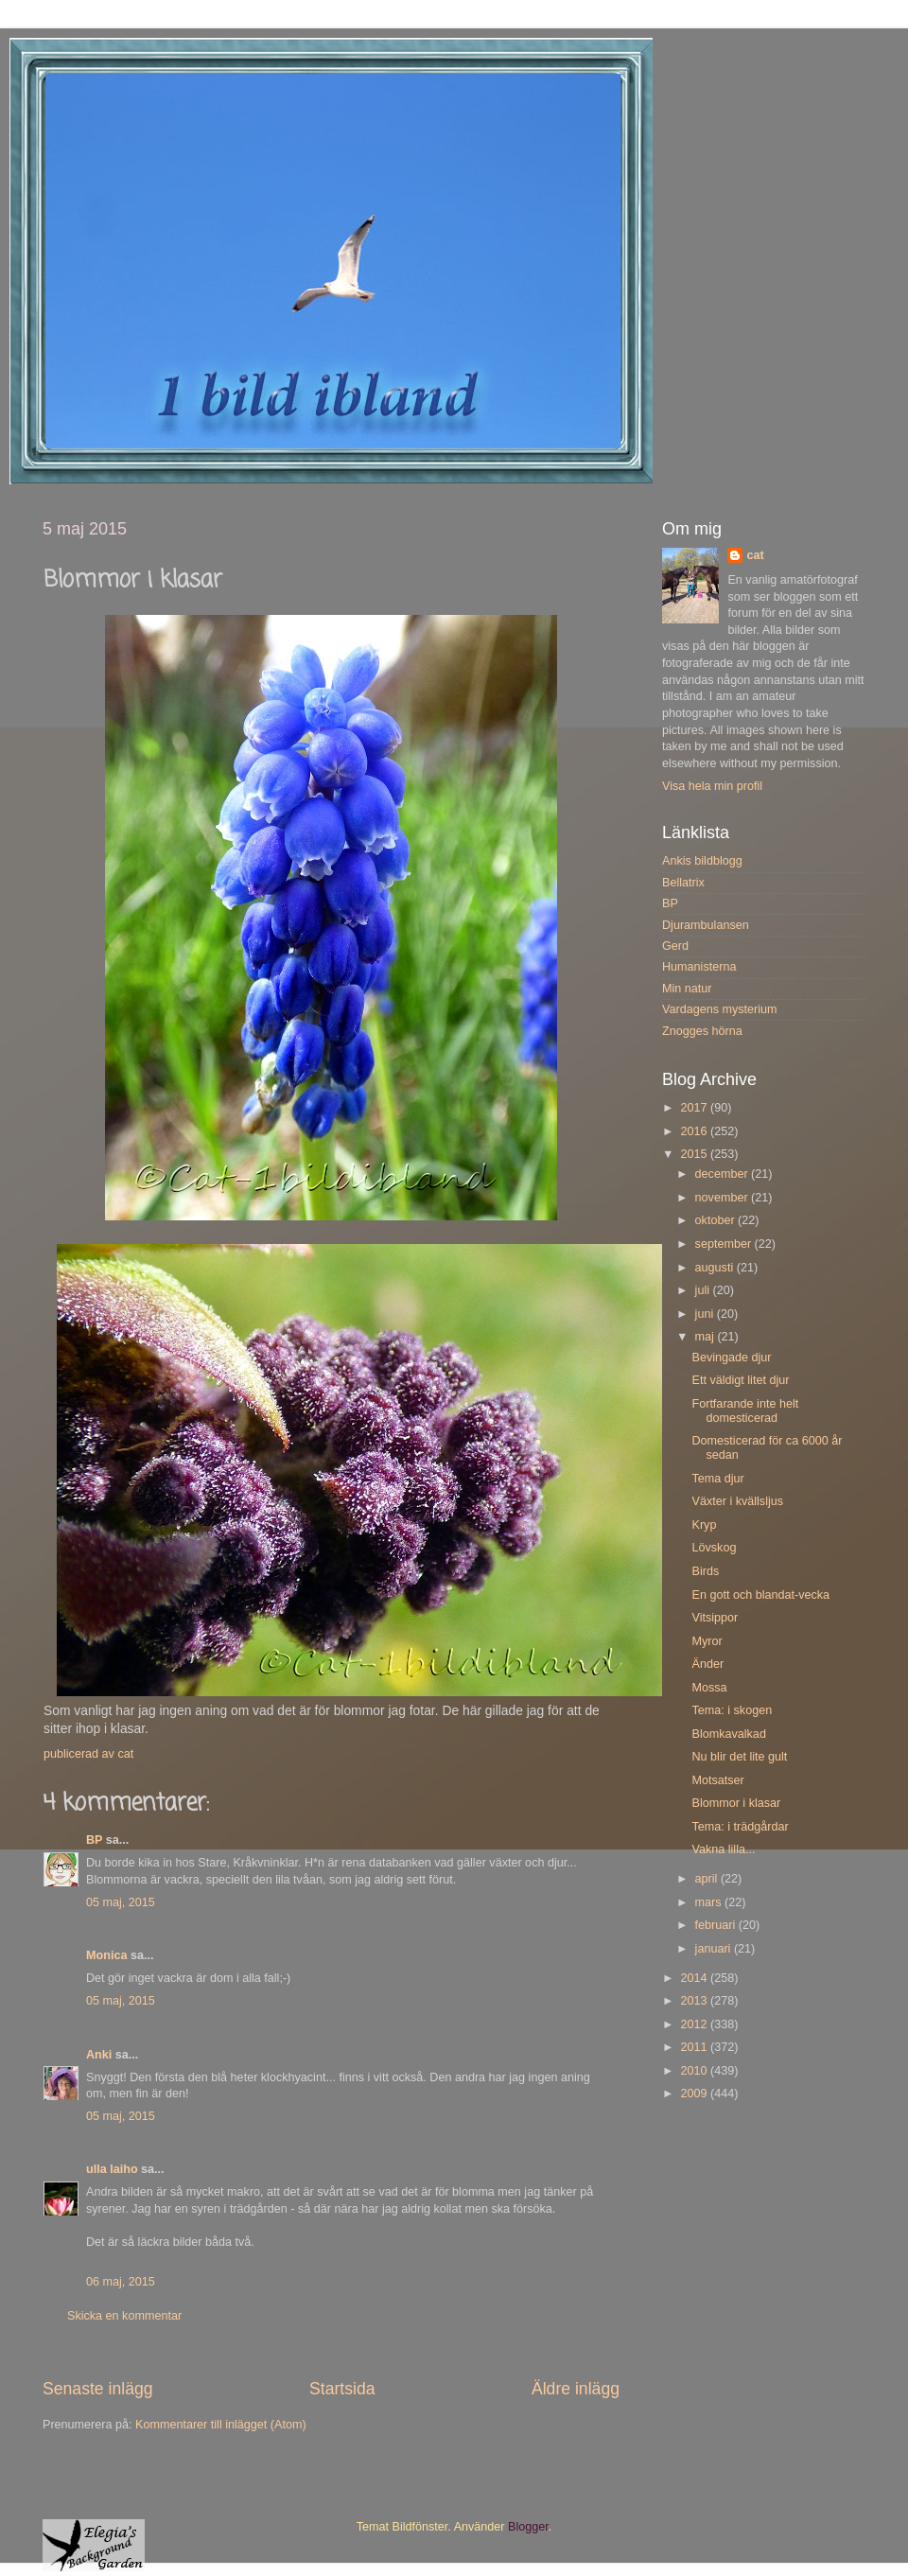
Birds (705, 1571)
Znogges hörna (702, 1031)
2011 (695, 2047)
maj (706, 1336)
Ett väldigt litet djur (740, 1380)
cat (754, 555)
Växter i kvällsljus (737, 1501)
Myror (706, 1641)
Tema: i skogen (731, 1710)
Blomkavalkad (728, 1734)
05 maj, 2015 (120, 1902)
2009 (695, 2093)
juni (706, 1314)
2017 (695, 1107)
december (723, 1174)
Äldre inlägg (576, 2388)
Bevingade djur (731, 1357)
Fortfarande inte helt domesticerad (744, 1411)
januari (714, 1948)
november (723, 1197)
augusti (716, 1267)
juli (704, 1290)
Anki (99, 2054)
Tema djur (717, 1478)
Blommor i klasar (735, 1803)
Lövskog (713, 1547)
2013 (695, 2000)
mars (710, 1902)
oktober (717, 1220)
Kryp (703, 1525)
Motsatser (717, 1780)
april (708, 1878)
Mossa (708, 1687)
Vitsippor (714, 1617)
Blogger (528, 2526)
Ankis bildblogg (702, 860)
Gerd (675, 946)
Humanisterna (699, 966)
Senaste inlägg (98, 2388)
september (725, 1244)
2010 (695, 2070)
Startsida (342, 2388)
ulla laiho (112, 2169)
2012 (695, 2024)
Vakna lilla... (723, 1849)
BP (94, 1840)
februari (717, 1925)
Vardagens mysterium (719, 1009)
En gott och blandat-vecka (760, 1595)
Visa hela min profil (712, 786)
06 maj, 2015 (120, 2281)
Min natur (687, 988)
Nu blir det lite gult (739, 1756)
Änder (707, 1664)
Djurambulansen (705, 925)
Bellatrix (683, 882)
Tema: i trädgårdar (739, 1826)
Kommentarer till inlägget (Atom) (220, 2424)
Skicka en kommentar (124, 2315)
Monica (106, 1955)
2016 (695, 1131)
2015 (695, 1154)
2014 (695, 1978)
